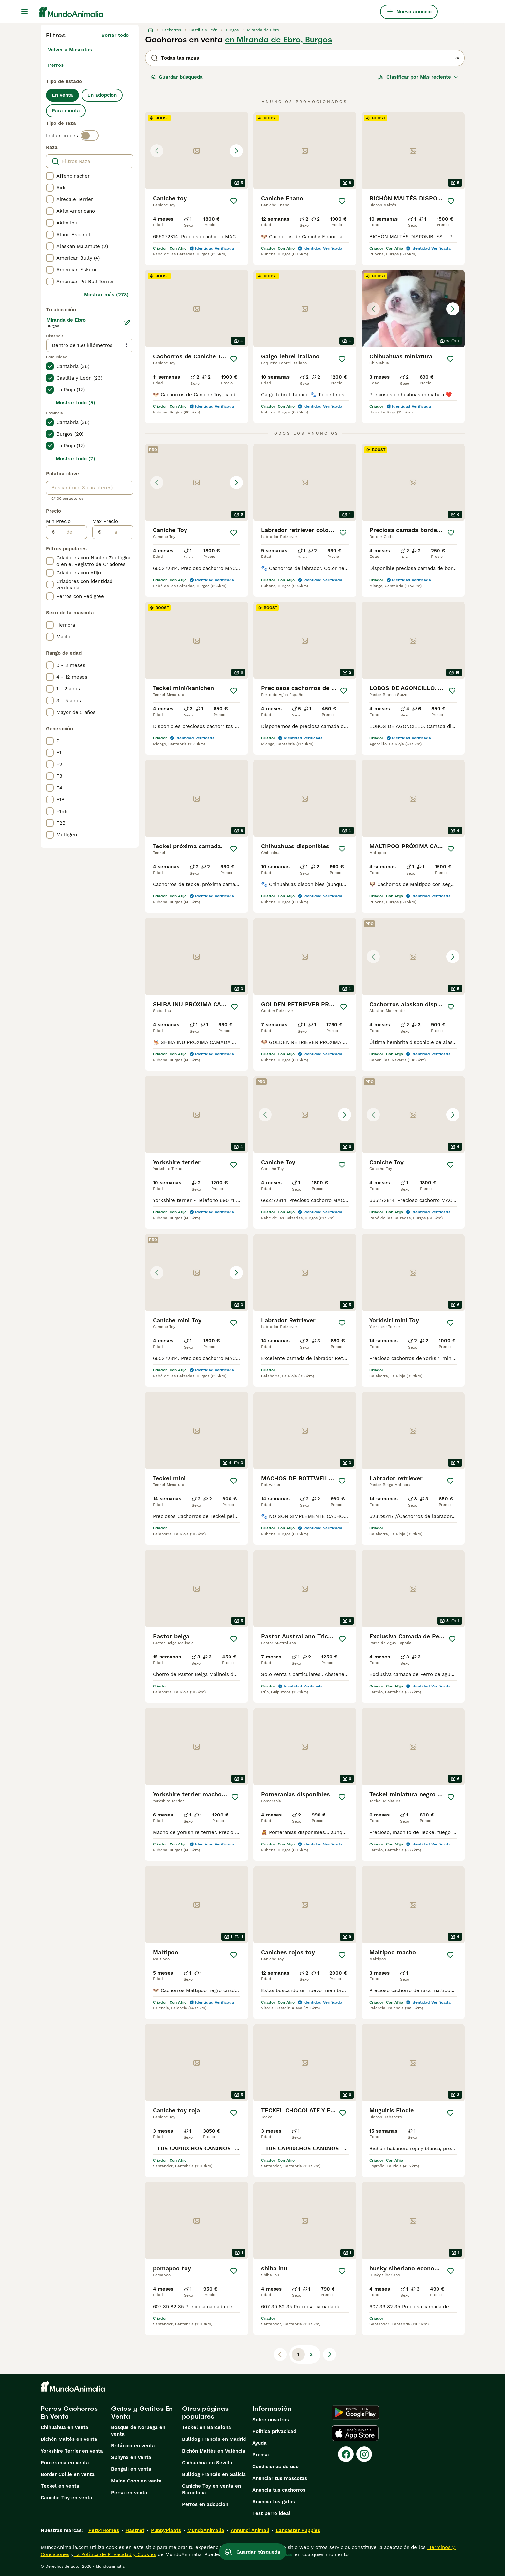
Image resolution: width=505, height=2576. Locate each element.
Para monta (66, 111)
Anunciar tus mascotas (279, 2478)
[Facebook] (346, 2454)
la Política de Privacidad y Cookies (115, 2554)
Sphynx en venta (131, 2457)
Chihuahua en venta (64, 2427)
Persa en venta (129, 2493)
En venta (62, 95)
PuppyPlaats (166, 2530)
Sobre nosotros (270, 2420)
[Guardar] (233, 201)
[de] (71, 532)
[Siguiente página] (329, 2354)
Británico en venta (133, 2446)
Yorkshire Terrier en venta (72, 2451)
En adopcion (102, 95)
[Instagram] (364, 2454)
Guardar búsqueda (177, 77)
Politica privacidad (274, 2431)
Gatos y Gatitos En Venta (142, 2412)
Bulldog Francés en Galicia (214, 2474)
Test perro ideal (271, 2513)
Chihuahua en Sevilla (207, 2463)
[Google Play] (355, 2412)
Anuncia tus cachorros (278, 2490)
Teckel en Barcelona (206, 2427)
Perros (56, 65)
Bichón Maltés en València (213, 2451)
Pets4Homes (103, 2530)
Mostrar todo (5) (75, 403)
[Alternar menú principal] (24, 11)
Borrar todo (115, 35)
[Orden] (418, 76)
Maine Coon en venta (136, 2481)
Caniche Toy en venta (66, 2498)
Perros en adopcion (205, 2504)
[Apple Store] (355, 2433)
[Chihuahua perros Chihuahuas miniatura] (413, 308)
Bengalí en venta (131, 2469)
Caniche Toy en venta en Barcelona (211, 2489)
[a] (117, 532)
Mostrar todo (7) (75, 459)
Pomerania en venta (65, 2463)
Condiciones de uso (275, 2466)
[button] (196, 150)
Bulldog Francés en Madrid (214, 2439)
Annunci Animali (250, 2530)
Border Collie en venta (68, 2474)
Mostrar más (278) (106, 294)
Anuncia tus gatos (273, 2502)
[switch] (90, 135)
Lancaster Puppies (298, 2530)
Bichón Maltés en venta (69, 2439)
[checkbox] (49, 175)
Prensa (260, 2455)
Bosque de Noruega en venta (138, 2430)
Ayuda (259, 2443)
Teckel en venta (60, 2486)
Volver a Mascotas (70, 49)
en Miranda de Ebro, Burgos (278, 39)
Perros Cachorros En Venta (69, 2412)
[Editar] (126, 323)
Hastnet (135, 2530)
